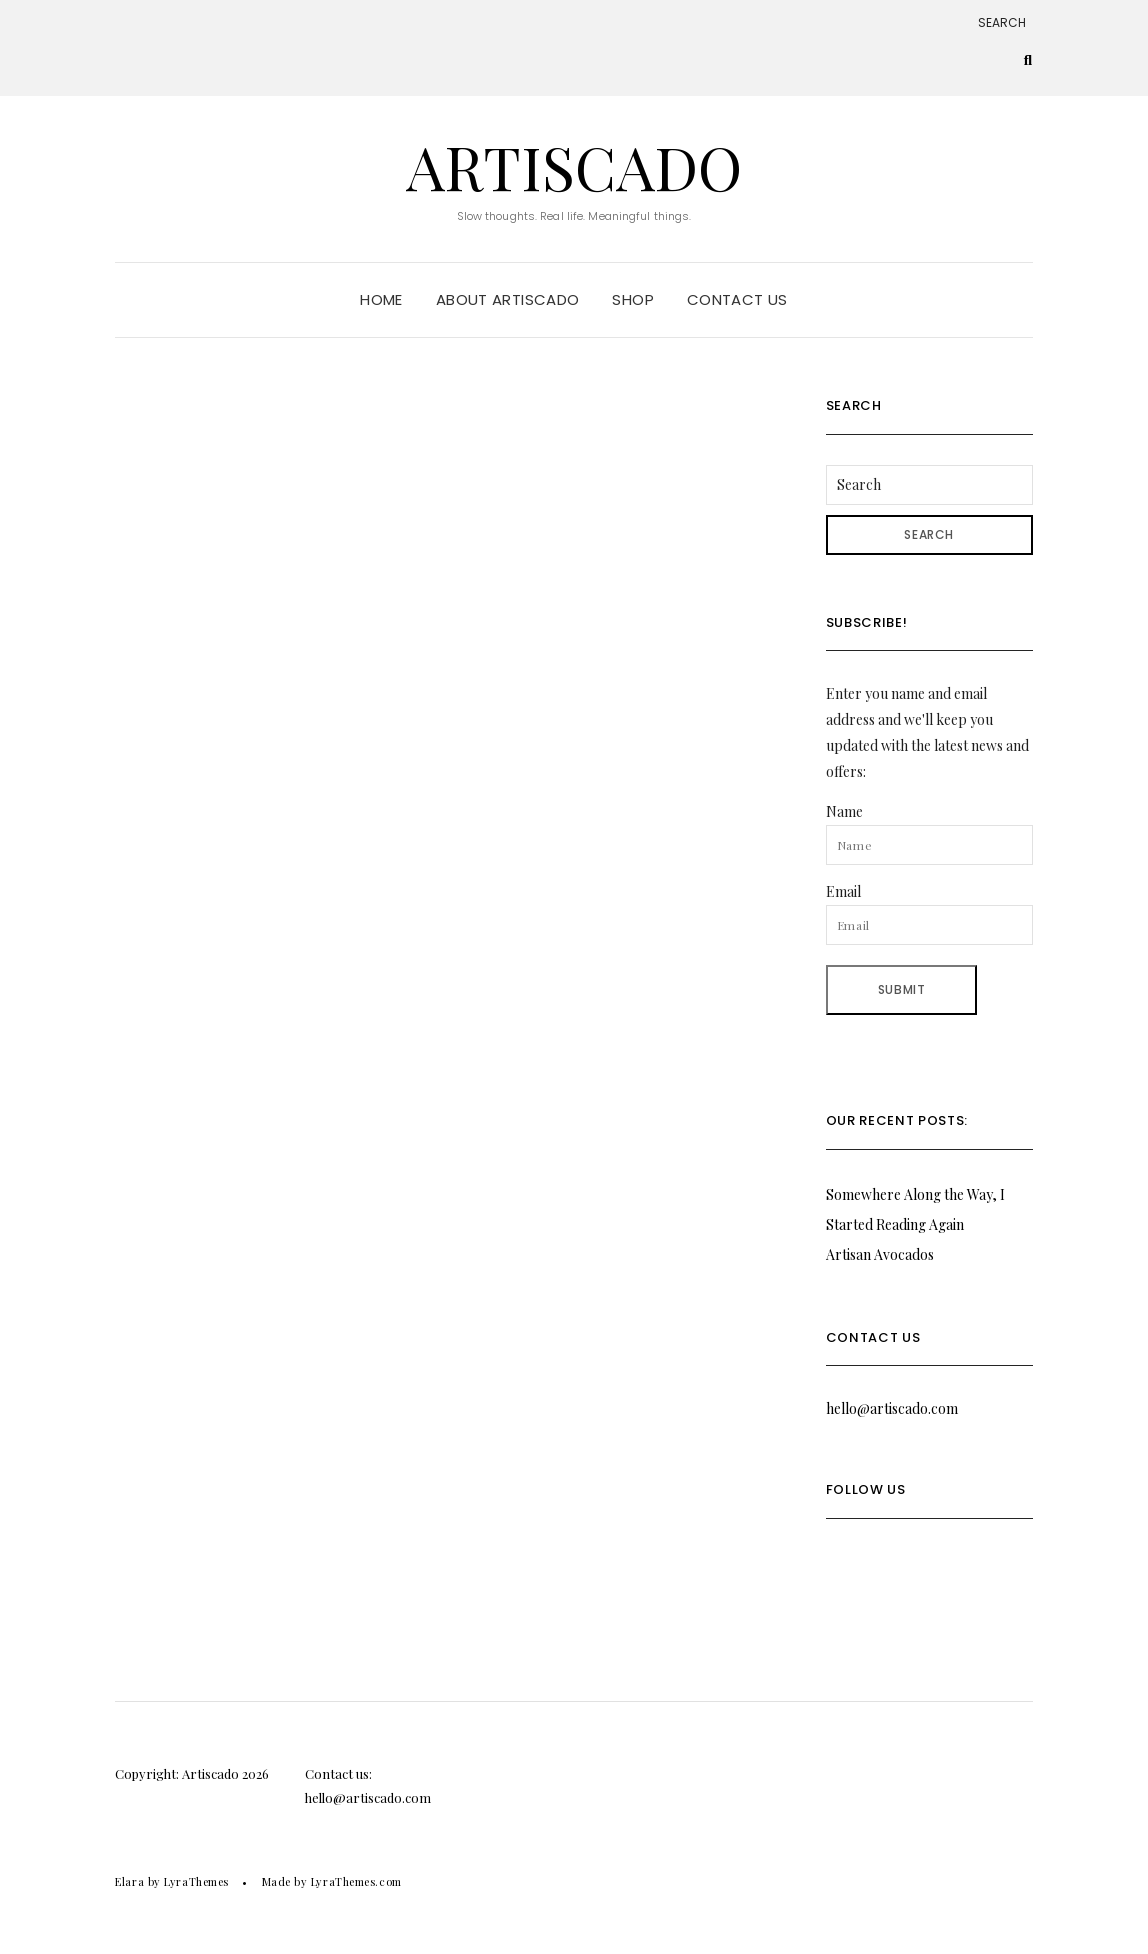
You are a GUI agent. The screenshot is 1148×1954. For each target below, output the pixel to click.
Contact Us (737, 299)
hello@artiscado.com (892, 1408)
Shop (633, 299)
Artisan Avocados (880, 1254)
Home (381, 299)
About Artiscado (508, 299)
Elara (129, 1881)
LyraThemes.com (356, 1881)
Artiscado (574, 166)
